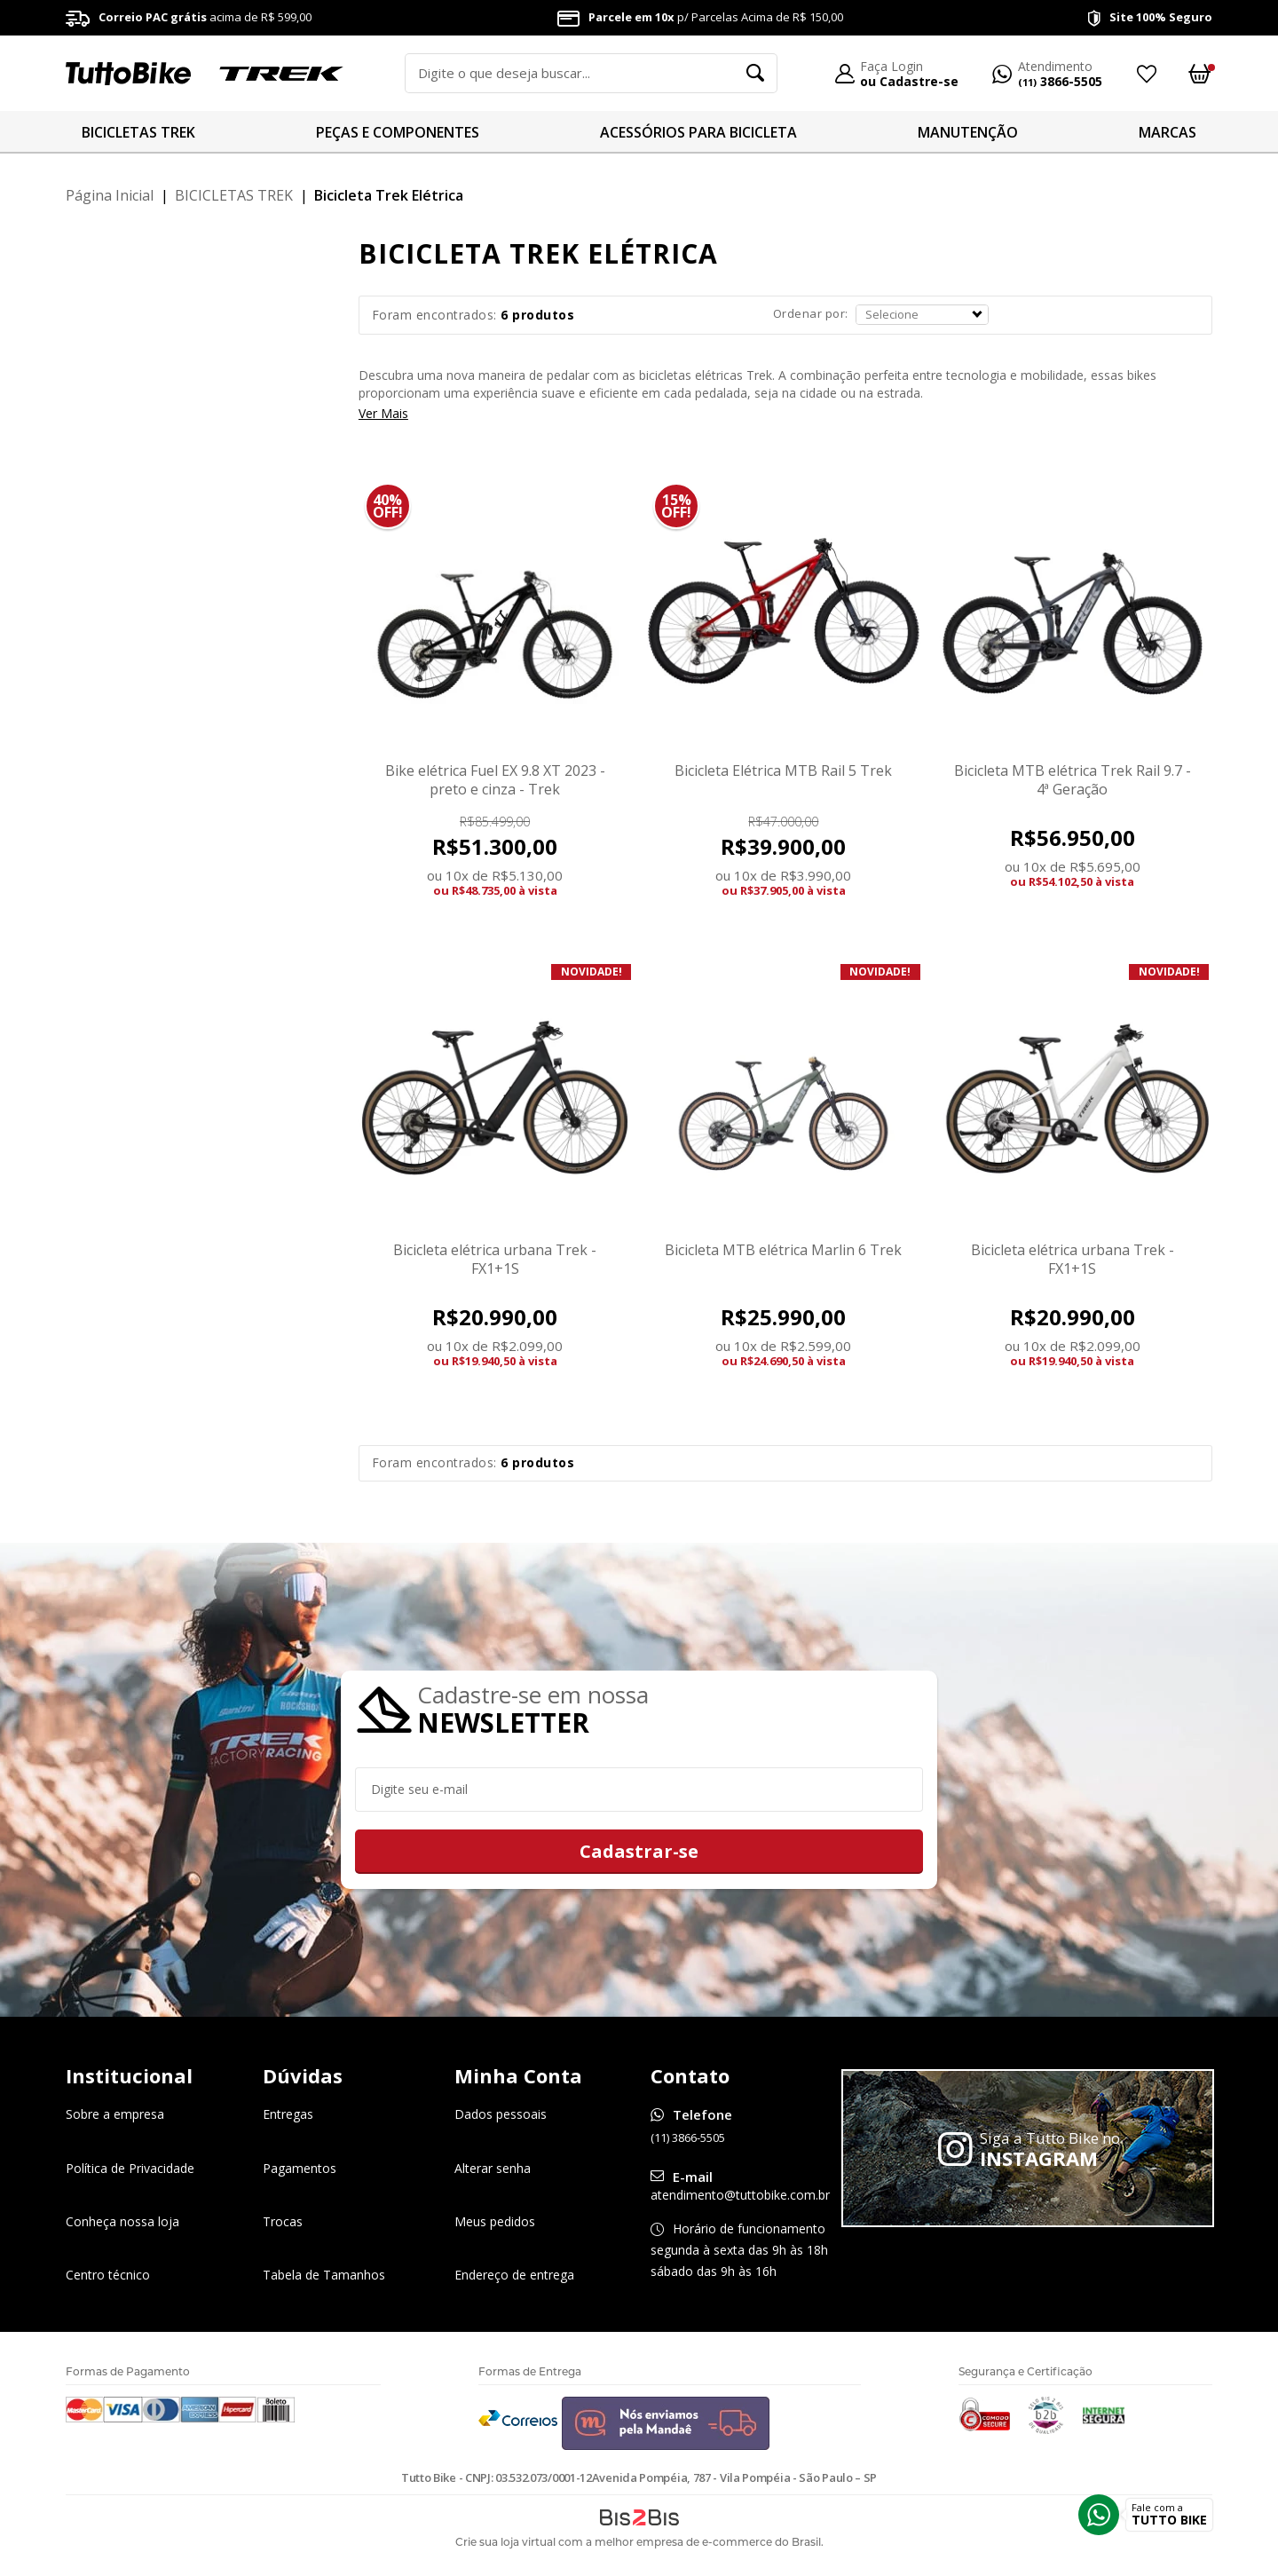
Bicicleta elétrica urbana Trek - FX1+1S (494, 1259)
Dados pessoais (500, 2114)
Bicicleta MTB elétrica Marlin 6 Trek (783, 1250)
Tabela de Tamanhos (324, 2274)
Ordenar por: (810, 313)
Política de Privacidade (130, 2168)
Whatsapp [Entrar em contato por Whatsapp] (1098, 2514)
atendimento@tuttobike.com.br (740, 2194)
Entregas (288, 2114)
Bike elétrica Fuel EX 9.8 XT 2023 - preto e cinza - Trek (495, 780)
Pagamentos (299, 2168)
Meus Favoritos (1146, 74)
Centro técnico (108, 2274)
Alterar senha (492, 2168)
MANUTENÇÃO (968, 132)
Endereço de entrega (514, 2274)
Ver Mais (383, 413)
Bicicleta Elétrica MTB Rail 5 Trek (783, 770)
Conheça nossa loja (122, 2221)
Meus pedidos (494, 2221)
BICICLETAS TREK (138, 132)
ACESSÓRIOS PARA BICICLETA (698, 132)
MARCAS (1167, 132)
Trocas (283, 2221)
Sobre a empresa (115, 2114)
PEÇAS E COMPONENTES (397, 132)
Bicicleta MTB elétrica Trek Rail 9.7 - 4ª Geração (1072, 780)
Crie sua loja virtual (505, 2541)
